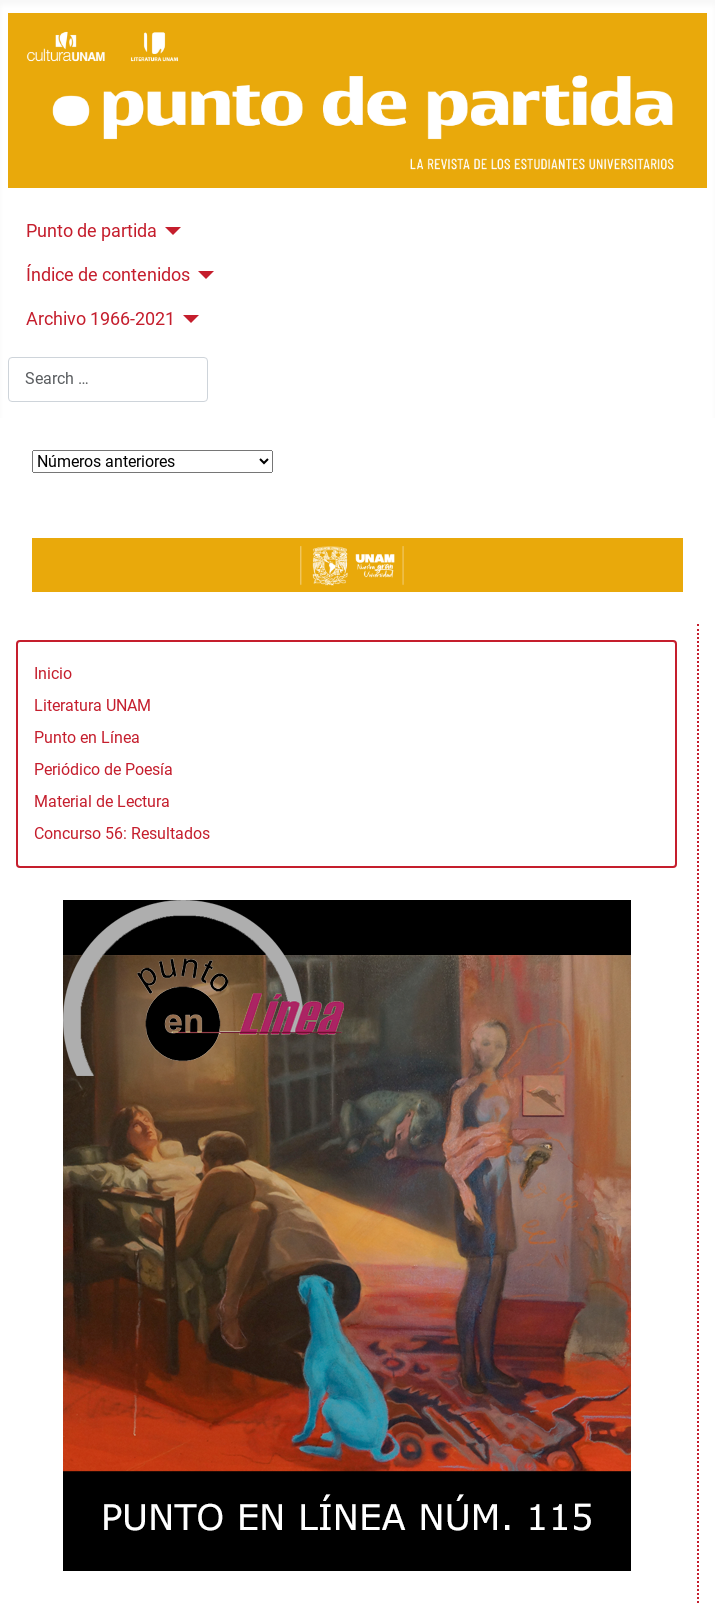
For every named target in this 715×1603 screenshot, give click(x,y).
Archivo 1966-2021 (100, 319)
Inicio (53, 673)
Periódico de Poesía (103, 769)
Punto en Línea (87, 737)
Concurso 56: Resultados (122, 833)
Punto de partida (91, 231)
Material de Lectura (102, 801)
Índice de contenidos (108, 275)
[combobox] (108, 379)
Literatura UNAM (92, 705)
